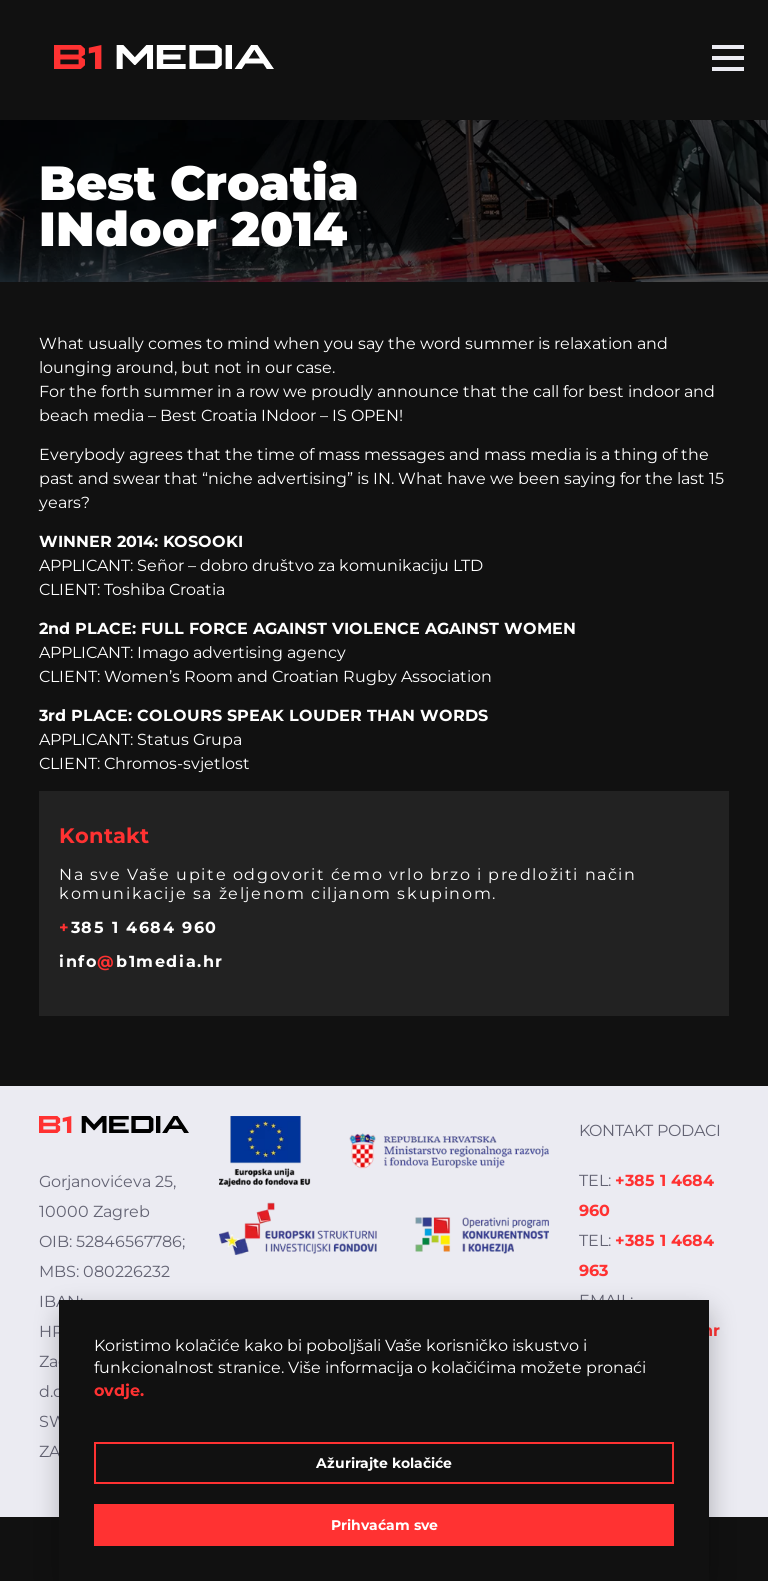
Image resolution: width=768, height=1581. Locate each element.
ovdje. (119, 1390)
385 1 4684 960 (138, 927)
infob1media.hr (141, 961)
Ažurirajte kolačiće (384, 1463)
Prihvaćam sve (384, 1525)
